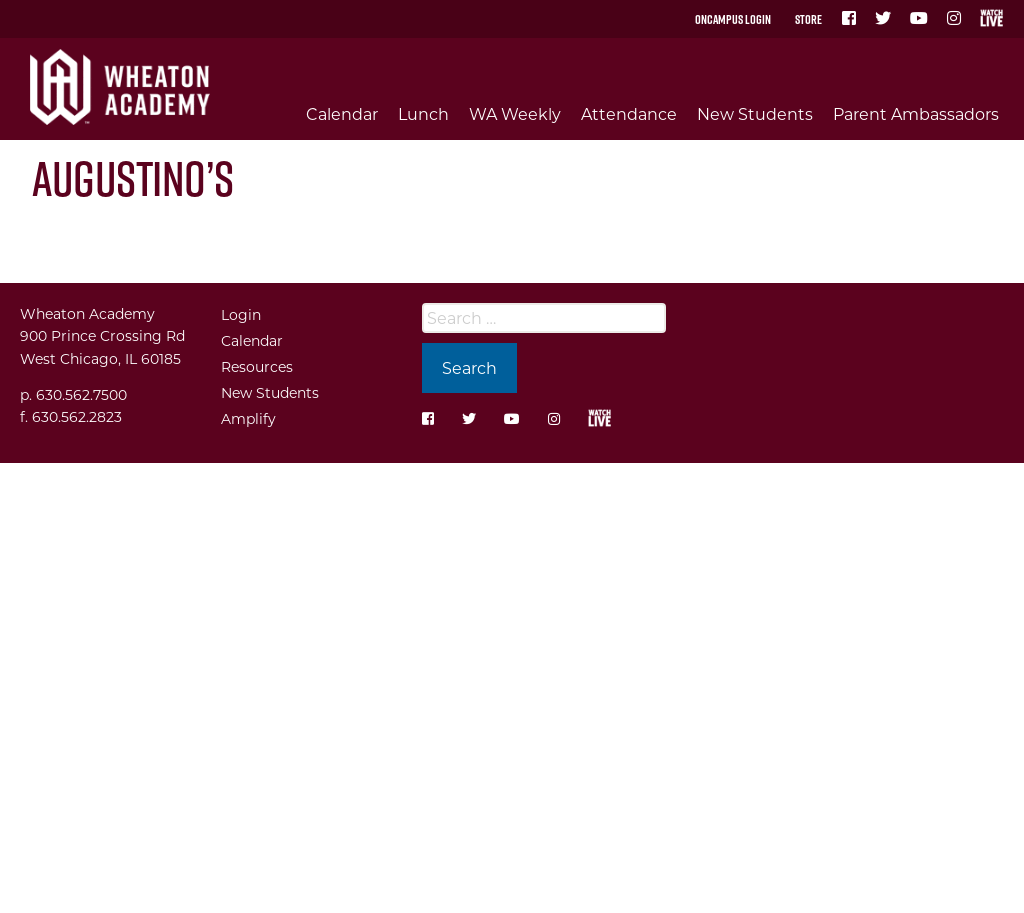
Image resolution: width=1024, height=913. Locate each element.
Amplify (248, 418)
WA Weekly (515, 113)
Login (241, 314)
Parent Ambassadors (916, 113)
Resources (257, 366)
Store (808, 19)
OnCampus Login (733, 19)
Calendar (342, 113)
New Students (755, 113)
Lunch (423, 113)
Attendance (629, 113)
